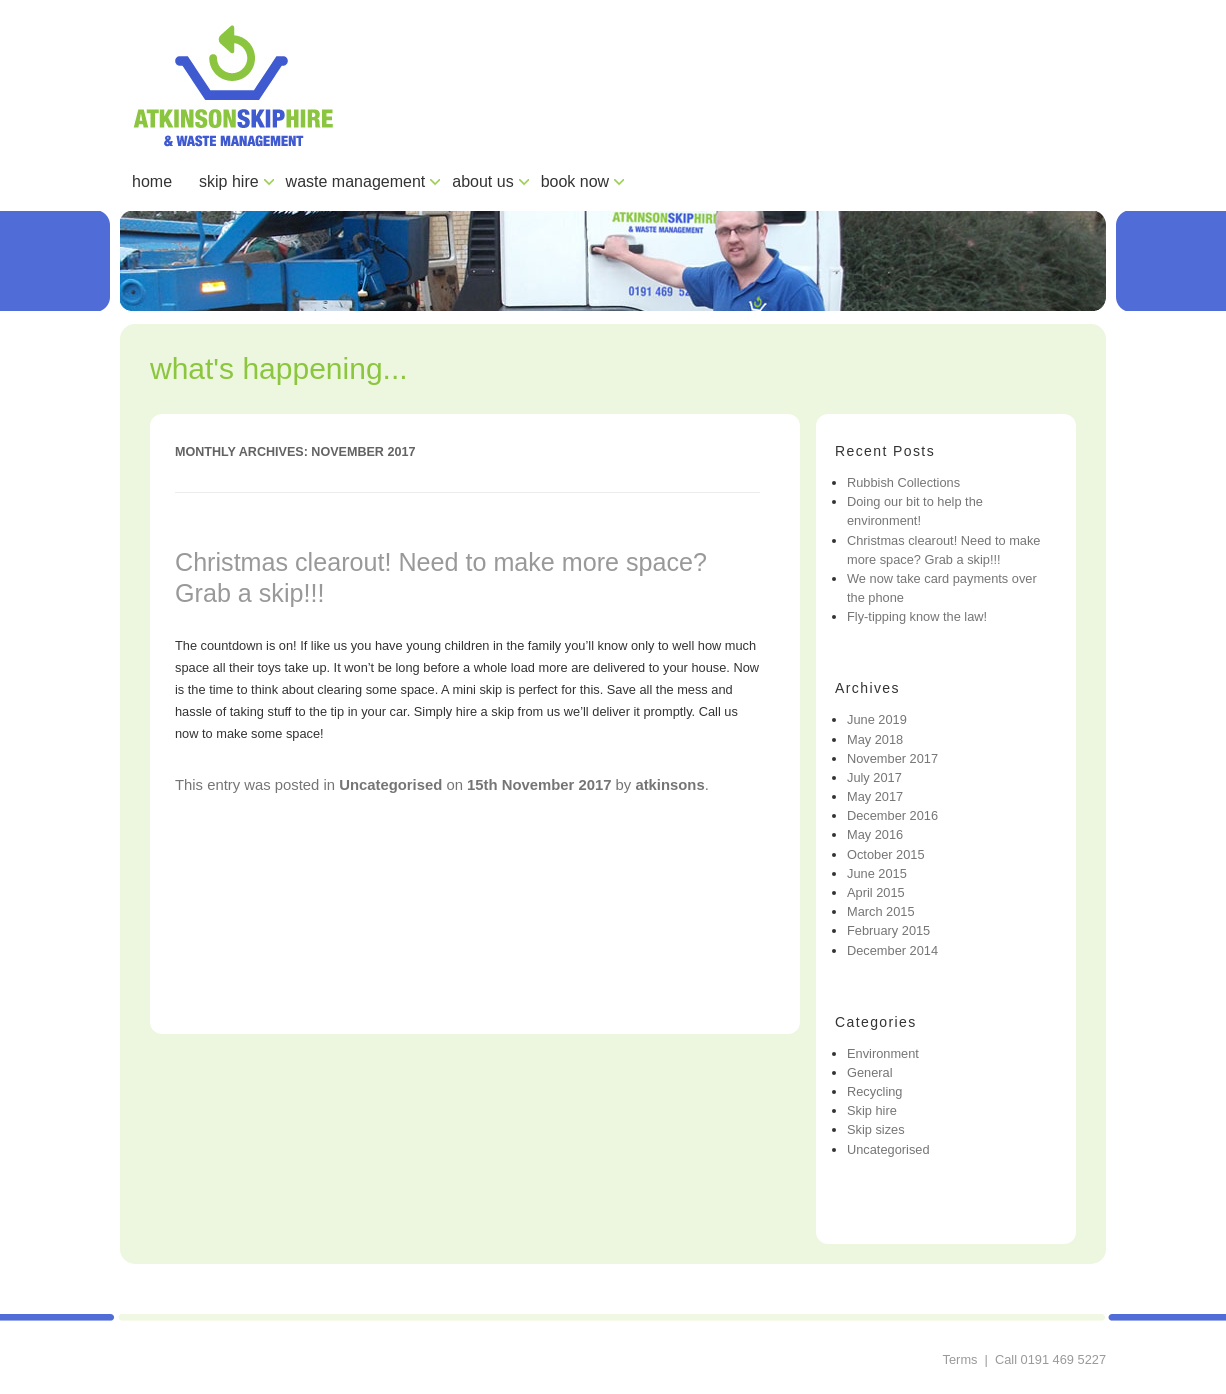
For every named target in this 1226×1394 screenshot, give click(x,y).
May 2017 (875, 796)
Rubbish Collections (903, 482)
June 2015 (877, 873)
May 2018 (875, 739)
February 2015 (888, 930)
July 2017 (874, 777)
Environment (883, 1053)
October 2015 (886, 854)
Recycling (874, 1091)
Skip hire (872, 1110)
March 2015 (881, 911)
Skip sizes (876, 1129)
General (870, 1072)
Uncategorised (390, 785)
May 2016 (875, 834)
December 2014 (892, 950)
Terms (960, 1359)
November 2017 (892, 758)
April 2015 (876, 892)
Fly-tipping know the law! (917, 616)
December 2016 (892, 815)
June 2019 (877, 719)
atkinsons (669, 785)
